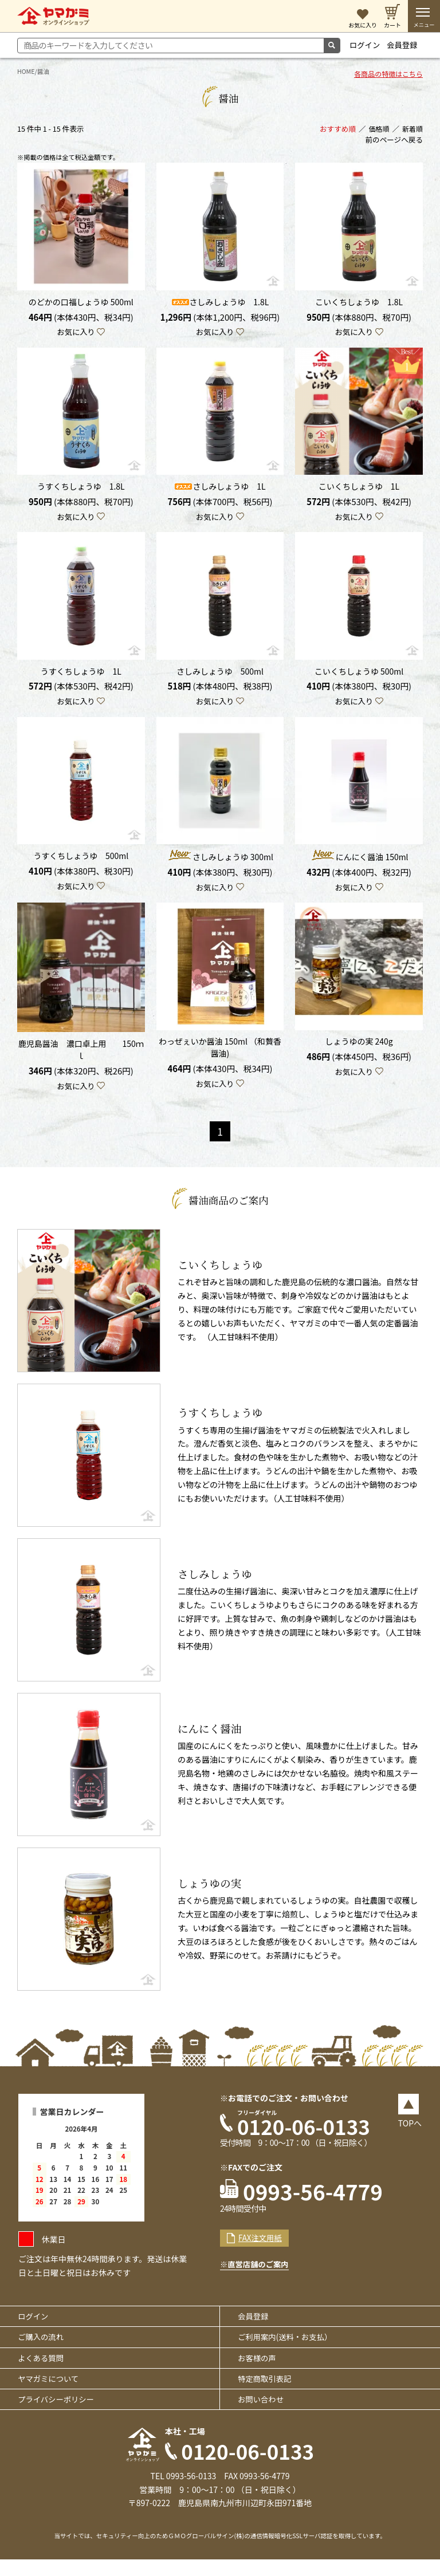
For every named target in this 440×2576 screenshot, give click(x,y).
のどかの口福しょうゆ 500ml (81, 304)
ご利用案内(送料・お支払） (289, 2349)
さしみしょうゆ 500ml (220, 676)
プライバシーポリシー (60, 2414)
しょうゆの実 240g (359, 1049)
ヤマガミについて (52, 2392)
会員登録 (404, 44)
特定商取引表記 (268, 2392)
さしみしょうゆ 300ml (219, 862)
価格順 (377, 130)
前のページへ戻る (394, 141)
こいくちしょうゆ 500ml (359, 676)
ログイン (365, 44)
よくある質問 (44, 2371)
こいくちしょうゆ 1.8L (359, 304)
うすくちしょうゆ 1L (80, 676)
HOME (26, 71)
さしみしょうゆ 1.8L (220, 304)
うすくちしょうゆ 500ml (81, 862)
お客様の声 (260, 2371)
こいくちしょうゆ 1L (358, 490)
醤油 (44, 71)
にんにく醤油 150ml (359, 862)
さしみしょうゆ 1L (220, 490)
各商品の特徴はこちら (387, 76)
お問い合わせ (264, 2414)
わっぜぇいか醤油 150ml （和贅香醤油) (220, 1055)
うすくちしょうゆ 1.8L (81, 490)
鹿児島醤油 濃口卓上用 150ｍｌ (81, 1057)
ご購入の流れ (44, 2349)
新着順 (412, 130)
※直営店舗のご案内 (256, 2276)
